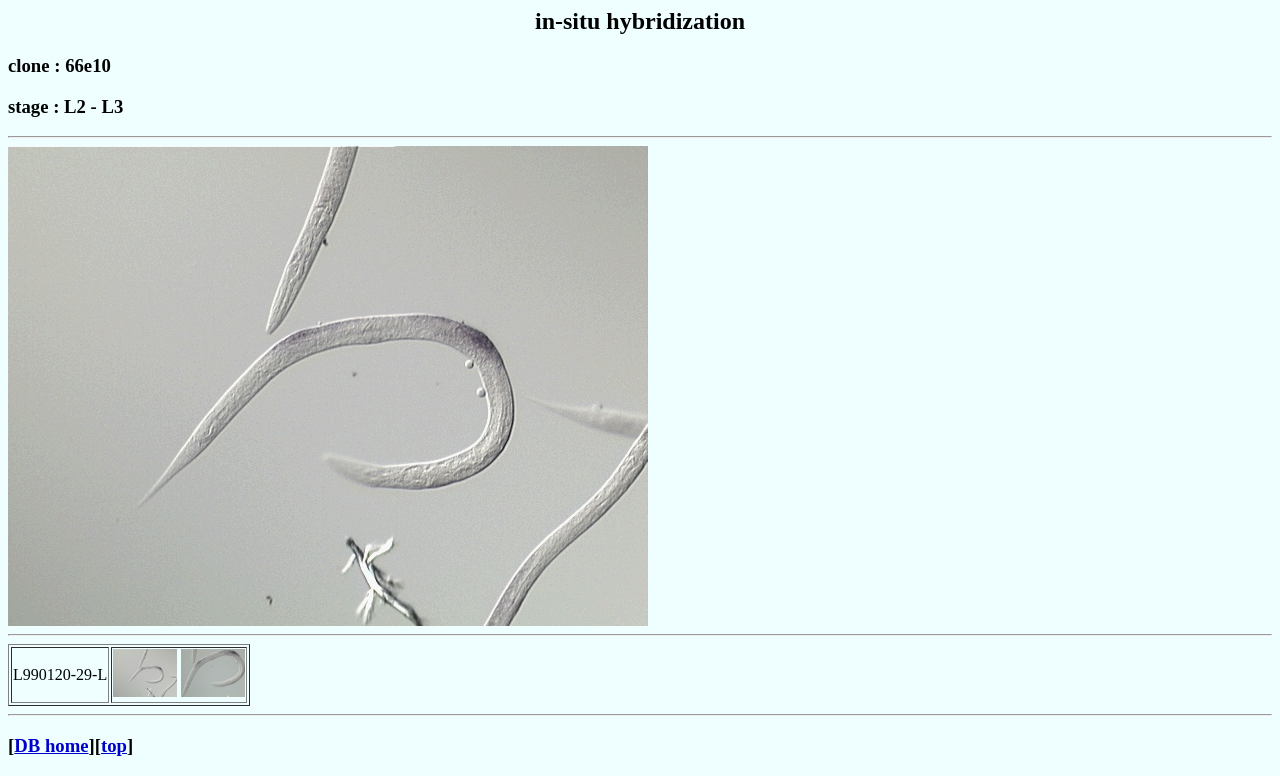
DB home (51, 745)
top (114, 745)
